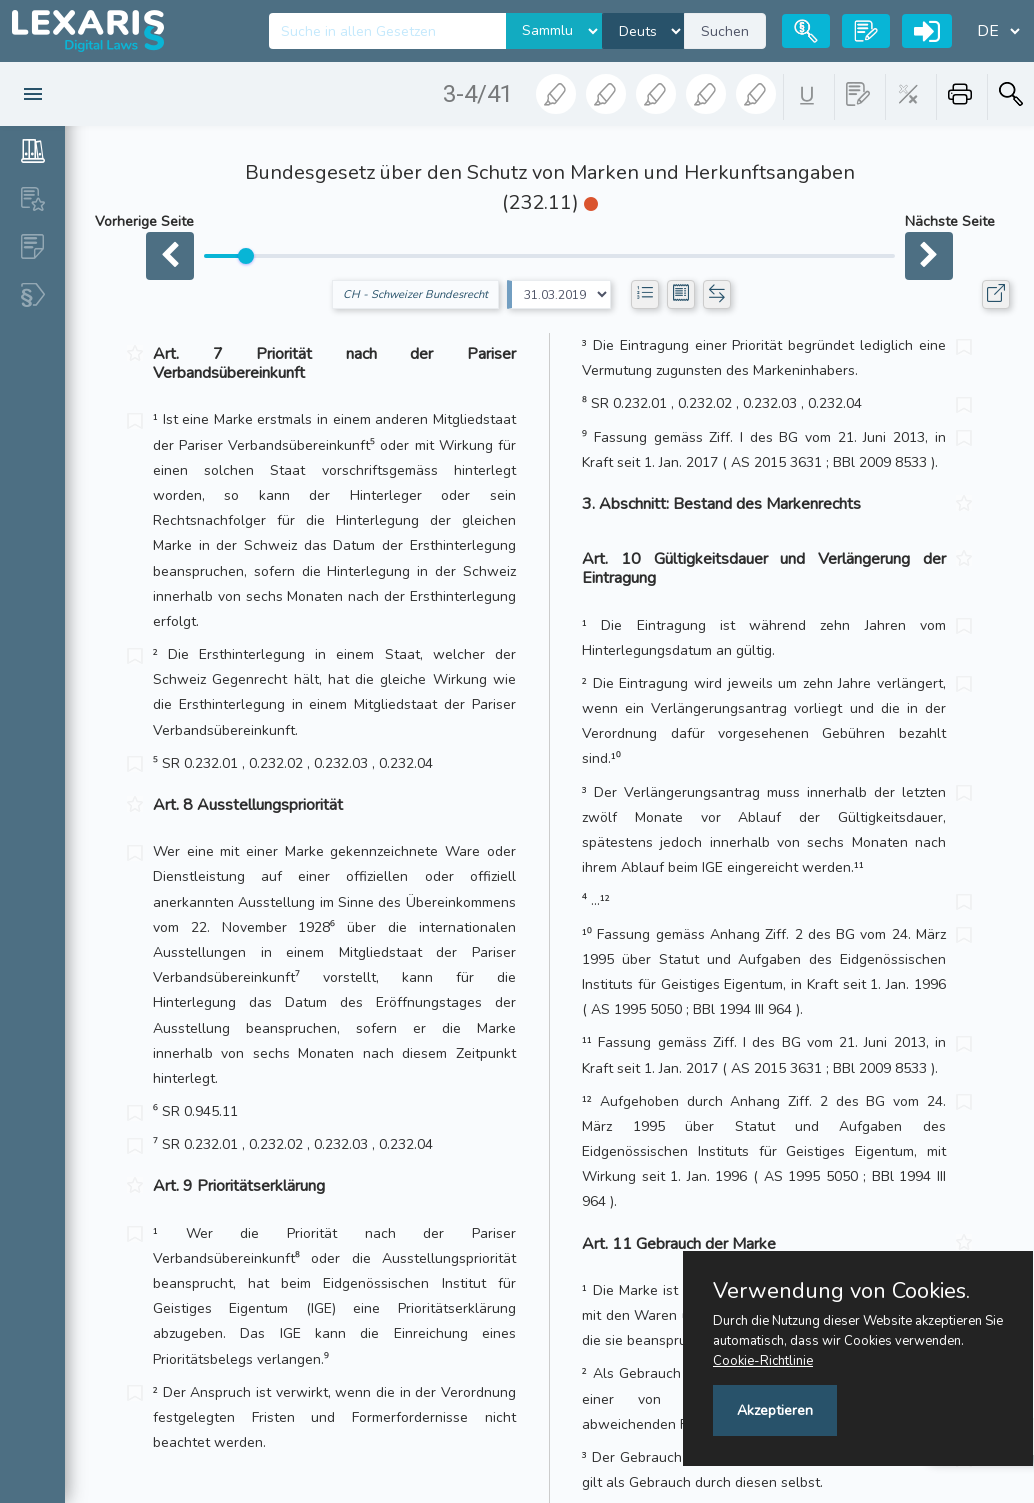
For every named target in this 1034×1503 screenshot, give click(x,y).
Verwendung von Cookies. (841, 1291)
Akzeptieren (775, 1410)
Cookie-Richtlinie (763, 1361)
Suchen (725, 31)
